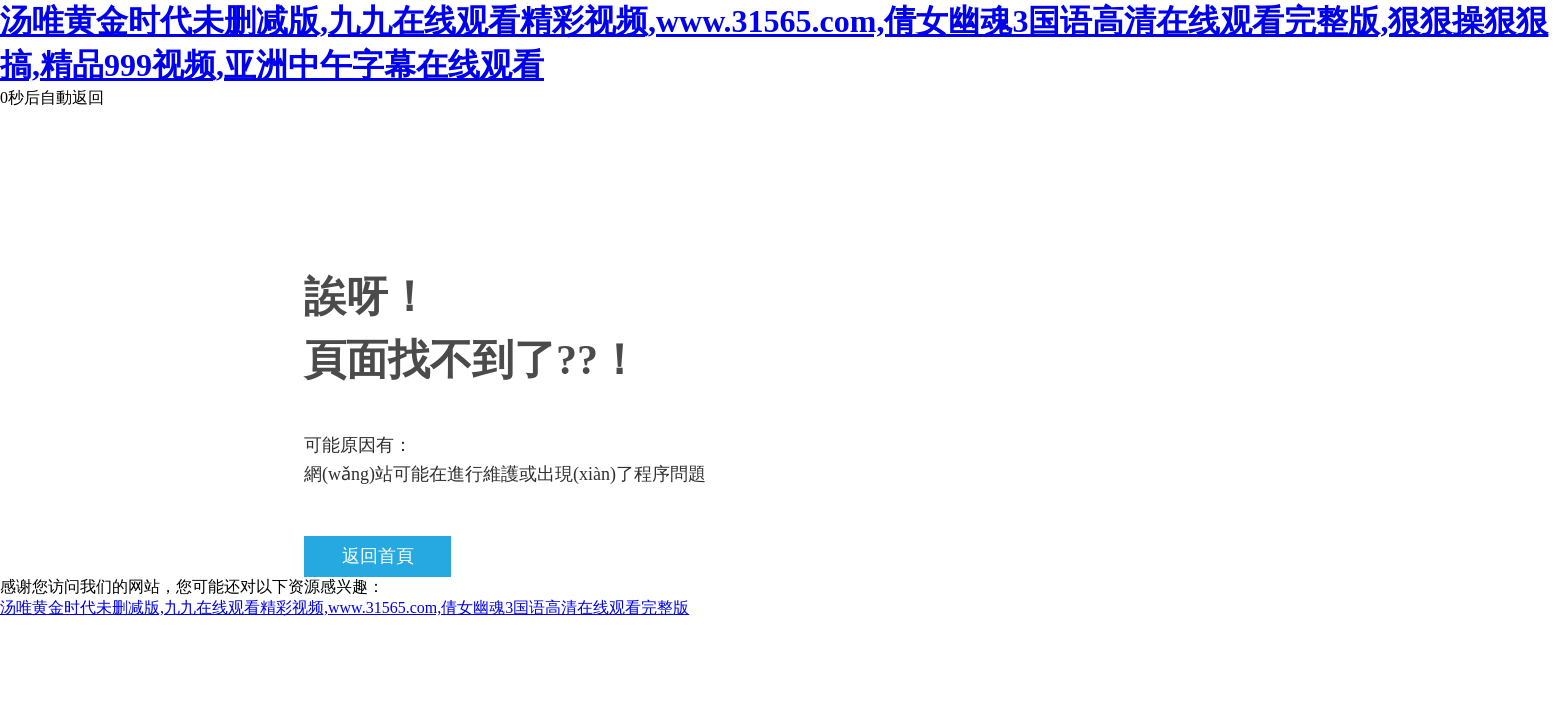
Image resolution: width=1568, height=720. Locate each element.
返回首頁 (378, 556)
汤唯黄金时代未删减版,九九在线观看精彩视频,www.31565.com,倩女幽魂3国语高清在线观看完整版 (344, 607)
